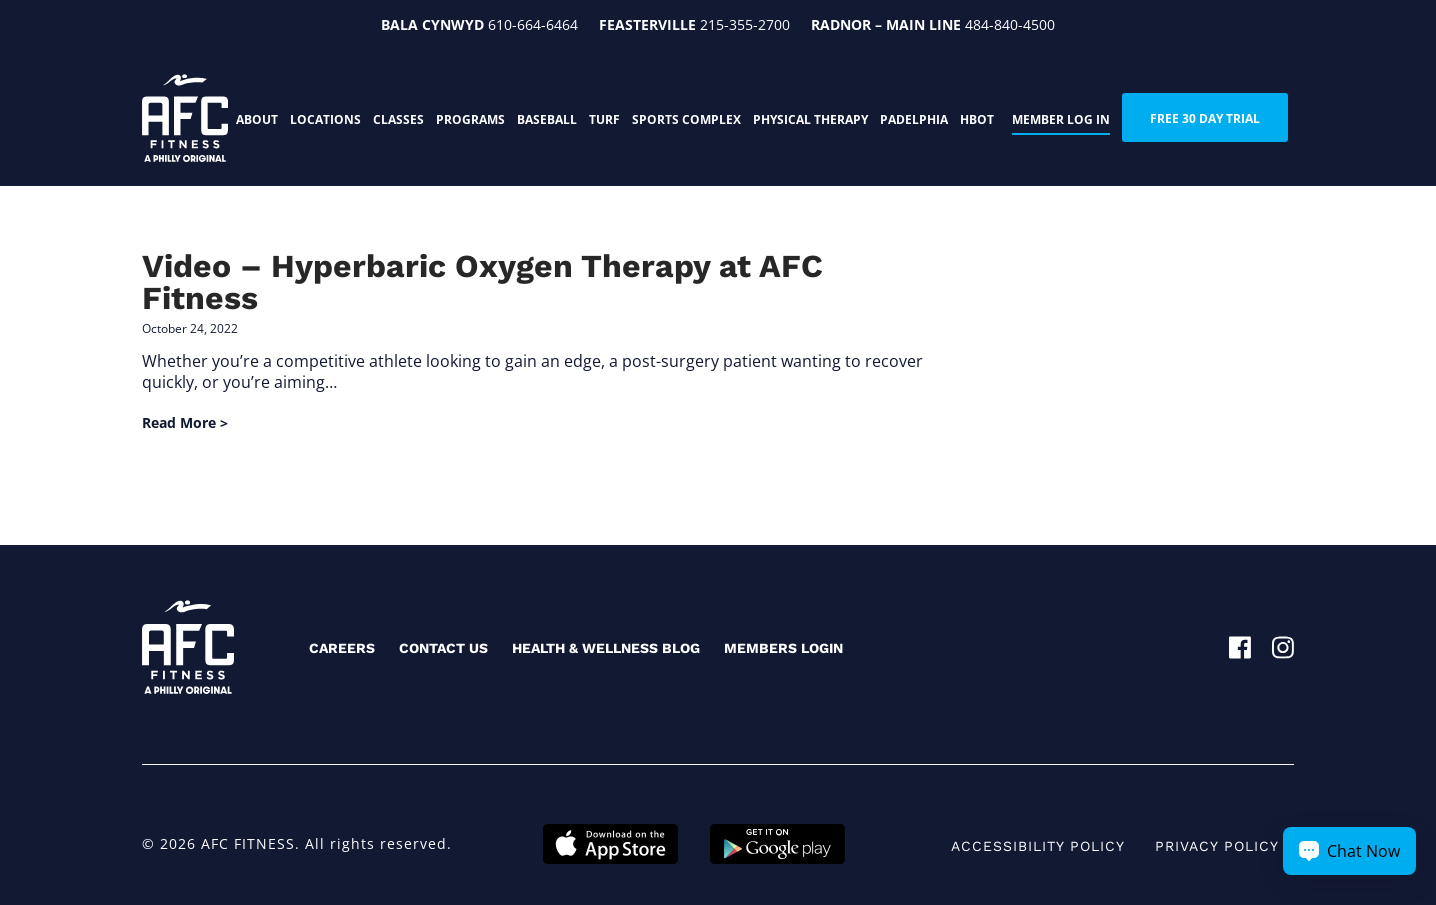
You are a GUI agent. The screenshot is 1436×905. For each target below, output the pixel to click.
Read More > (185, 422)
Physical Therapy (810, 119)
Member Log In (1061, 119)
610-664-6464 (533, 24)
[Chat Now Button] (1349, 851)
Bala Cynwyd (432, 24)
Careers (342, 648)
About (257, 119)
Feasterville (647, 24)
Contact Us (443, 648)
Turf (604, 119)
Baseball (547, 119)
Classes (398, 119)
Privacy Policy (1217, 846)
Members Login (783, 648)
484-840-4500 (1010, 24)
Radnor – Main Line (886, 24)
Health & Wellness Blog (606, 648)
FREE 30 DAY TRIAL (1205, 118)
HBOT (977, 119)
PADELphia (914, 119)
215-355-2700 (745, 24)
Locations (325, 119)
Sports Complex (686, 119)
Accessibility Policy (1038, 846)
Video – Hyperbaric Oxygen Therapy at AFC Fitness (482, 282)
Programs (470, 119)
